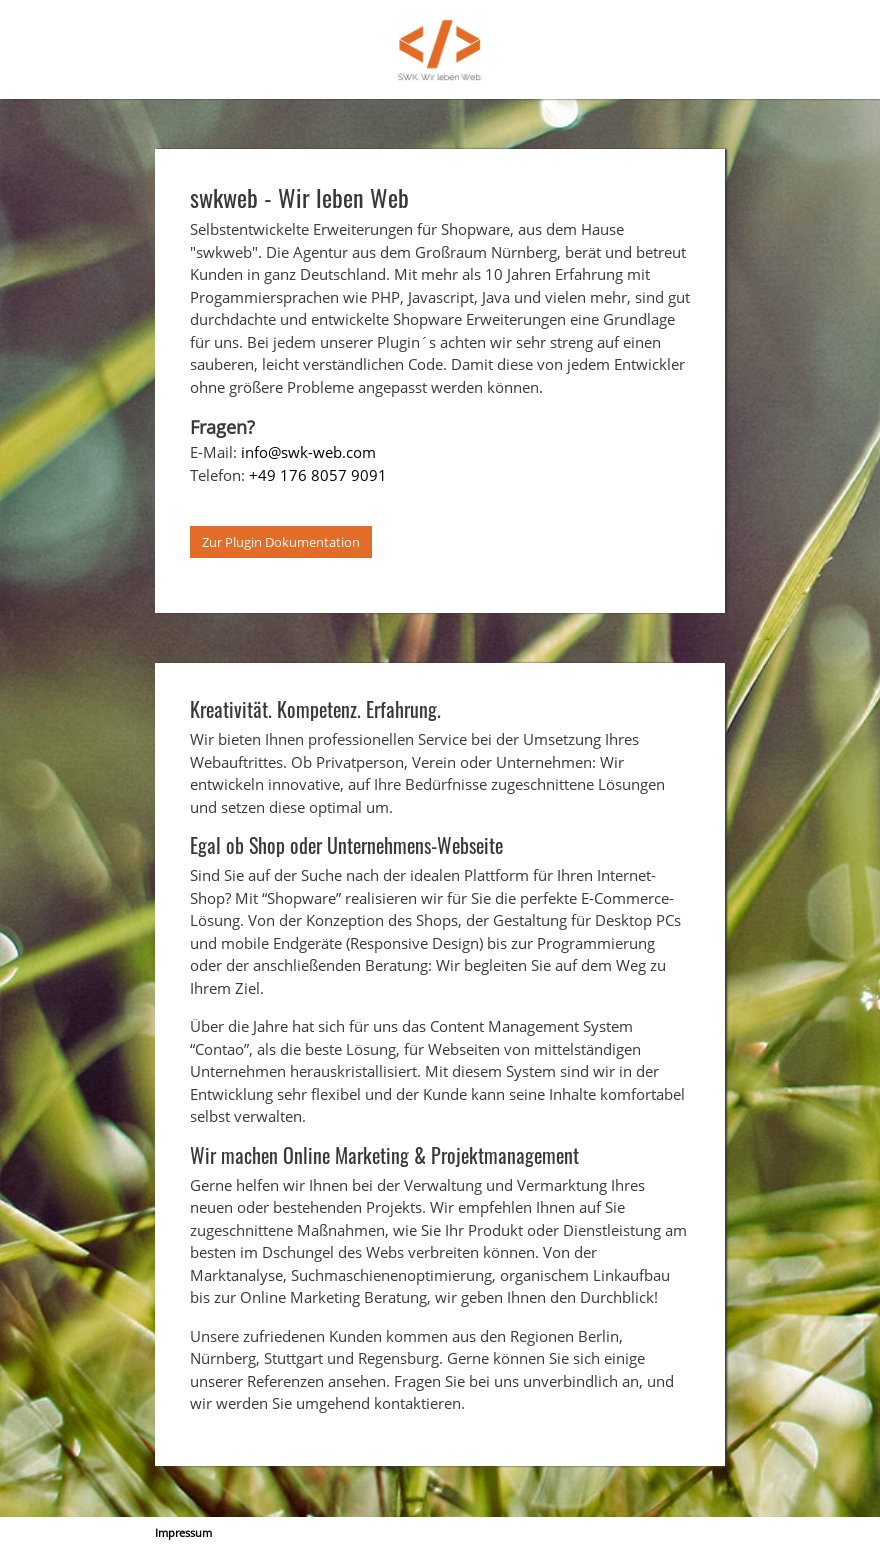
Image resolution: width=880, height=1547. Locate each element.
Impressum (183, 1532)
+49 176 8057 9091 (318, 475)
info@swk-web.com (308, 452)
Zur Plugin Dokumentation (281, 542)
